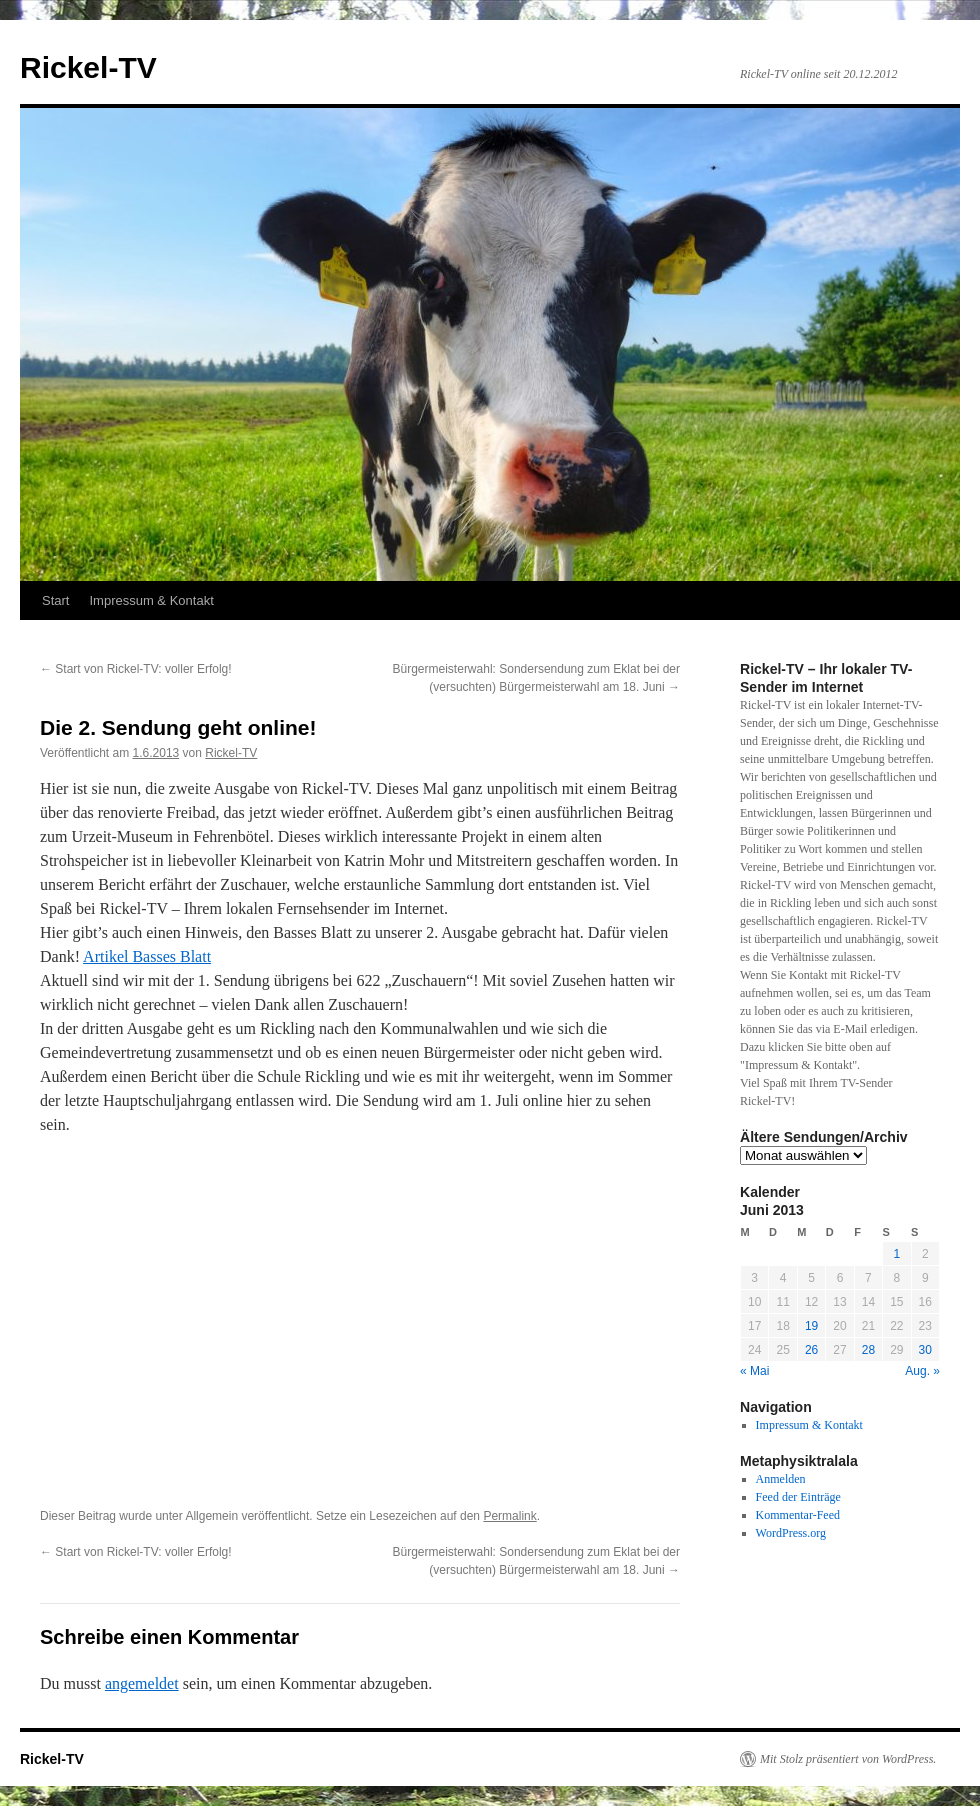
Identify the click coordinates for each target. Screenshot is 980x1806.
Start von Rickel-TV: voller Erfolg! (136, 669)
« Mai (754, 1371)
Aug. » (922, 1371)
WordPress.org (791, 1533)
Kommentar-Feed (798, 1515)
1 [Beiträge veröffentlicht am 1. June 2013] (896, 1254)
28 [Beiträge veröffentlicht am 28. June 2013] (868, 1350)
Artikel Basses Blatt (147, 956)
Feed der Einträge (798, 1497)
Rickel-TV (88, 67)
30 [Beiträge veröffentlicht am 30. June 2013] (925, 1350)
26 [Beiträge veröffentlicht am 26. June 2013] (811, 1350)
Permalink (509, 1516)
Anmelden (781, 1479)
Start (55, 600)
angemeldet (142, 1683)
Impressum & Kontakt (151, 600)
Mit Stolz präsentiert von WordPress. (848, 1759)
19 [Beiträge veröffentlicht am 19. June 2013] (811, 1326)
